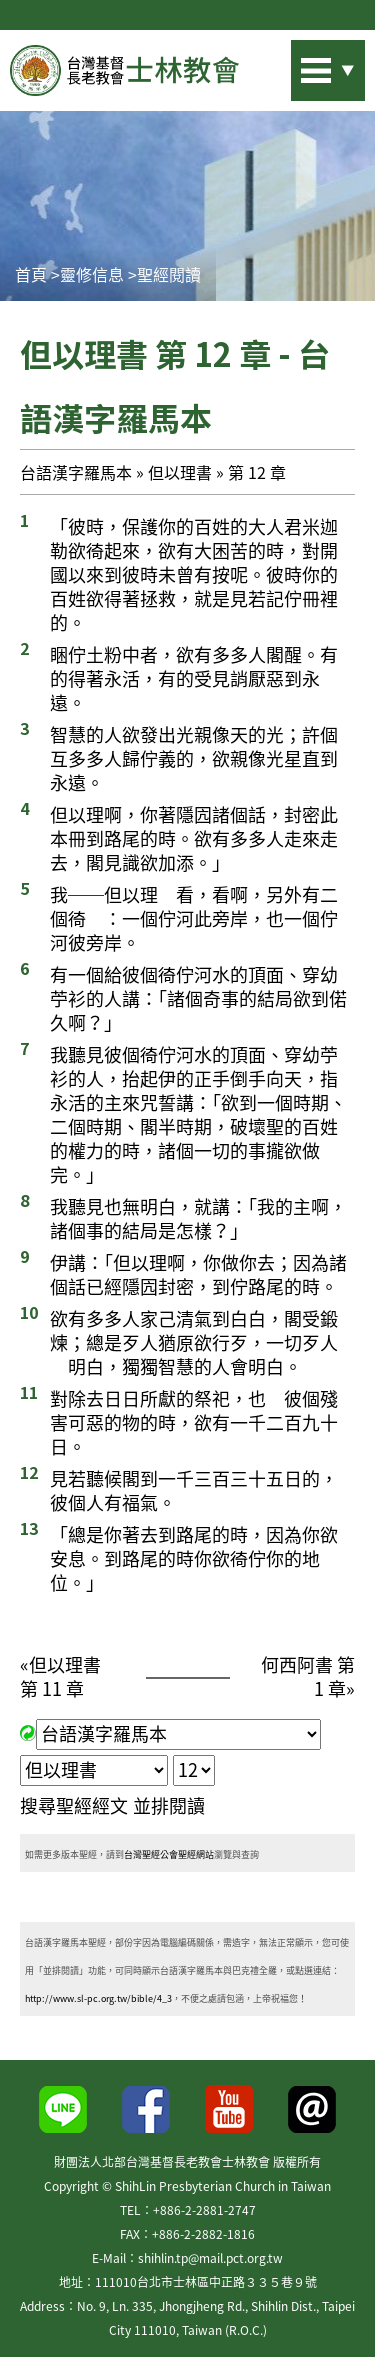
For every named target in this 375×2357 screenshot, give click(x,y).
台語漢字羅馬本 (76, 472)
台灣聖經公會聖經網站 (169, 1854)
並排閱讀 (169, 1805)
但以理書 (180, 472)
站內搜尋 (300, 64)
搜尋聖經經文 (74, 1805)
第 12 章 (257, 472)
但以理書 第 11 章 (60, 1676)
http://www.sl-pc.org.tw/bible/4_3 (98, 1998)
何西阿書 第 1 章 (308, 1676)
